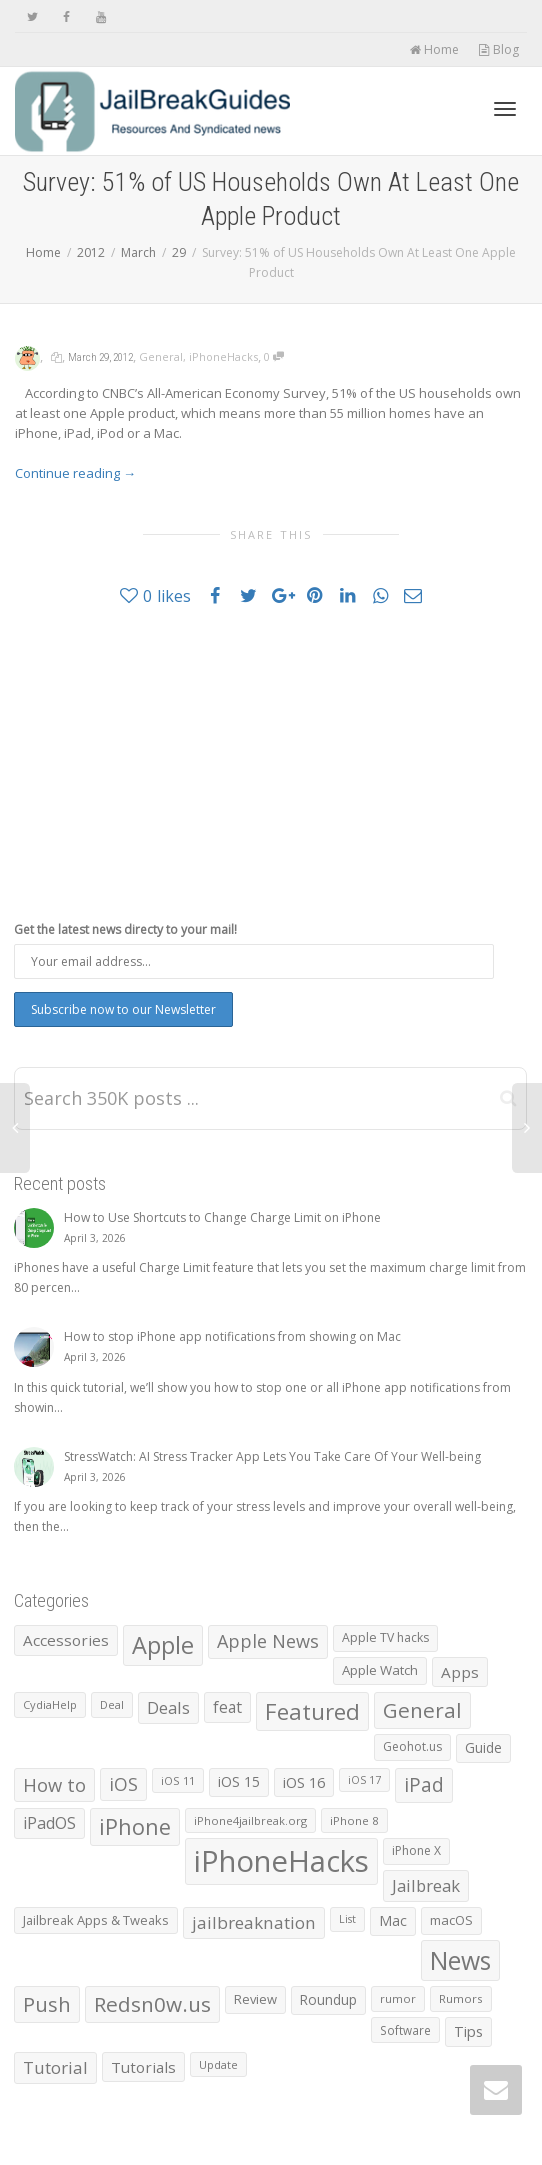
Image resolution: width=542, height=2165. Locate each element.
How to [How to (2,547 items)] (54, 1784)
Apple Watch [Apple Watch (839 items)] (380, 1670)
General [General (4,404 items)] (422, 1710)
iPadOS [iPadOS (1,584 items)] (49, 1823)
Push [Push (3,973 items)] (47, 2004)
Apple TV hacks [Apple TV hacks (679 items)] (385, 1637)
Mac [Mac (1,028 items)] (393, 1920)
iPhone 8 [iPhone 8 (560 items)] (354, 1820)
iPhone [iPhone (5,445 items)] (135, 1826)
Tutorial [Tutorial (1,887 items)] (55, 2067)
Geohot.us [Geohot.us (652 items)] (412, 1746)
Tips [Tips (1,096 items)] (468, 2031)
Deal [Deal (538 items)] (112, 1704)
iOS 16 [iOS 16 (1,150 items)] (304, 1782)
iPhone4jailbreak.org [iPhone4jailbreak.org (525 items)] (250, 1820)
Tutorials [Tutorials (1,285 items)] (143, 2067)
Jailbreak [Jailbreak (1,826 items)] (426, 1885)
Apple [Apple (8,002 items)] (163, 1645)
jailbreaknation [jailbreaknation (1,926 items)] (254, 1922)
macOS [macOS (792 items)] (451, 1920)
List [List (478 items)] (347, 1919)
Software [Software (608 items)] (405, 2030)
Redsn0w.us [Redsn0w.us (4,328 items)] (152, 2004)
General (161, 356)
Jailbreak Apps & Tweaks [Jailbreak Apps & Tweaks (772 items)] (96, 1920)
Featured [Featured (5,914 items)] (312, 1711)
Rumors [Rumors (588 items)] (461, 1998)
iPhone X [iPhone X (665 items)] (416, 1850)
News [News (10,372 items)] (460, 1960)
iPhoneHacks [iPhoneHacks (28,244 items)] (281, 1861)
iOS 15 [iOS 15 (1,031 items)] (239, 1781)
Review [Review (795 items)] (255, 1999)
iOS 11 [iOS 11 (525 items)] (178, 1780)
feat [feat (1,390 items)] (227, 1707)
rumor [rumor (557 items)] (398, 1998)
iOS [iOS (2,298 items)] (123, 1784)
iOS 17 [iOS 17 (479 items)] (364, 1780)
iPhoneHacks (223, 356)
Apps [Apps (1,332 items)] (460, 1672)
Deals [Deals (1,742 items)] (168, 1707)
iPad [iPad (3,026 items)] (424, 1785)
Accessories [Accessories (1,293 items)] (66, 1640)
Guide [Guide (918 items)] (483, 1747)
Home (434, 49)
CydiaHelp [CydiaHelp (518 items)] (50, 1704)
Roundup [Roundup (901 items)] (328, 1999)
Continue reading (75, 473)
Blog (498, 49)
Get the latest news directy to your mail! (125, 929)
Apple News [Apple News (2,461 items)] (268, 1641)
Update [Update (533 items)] (218, 2064)
